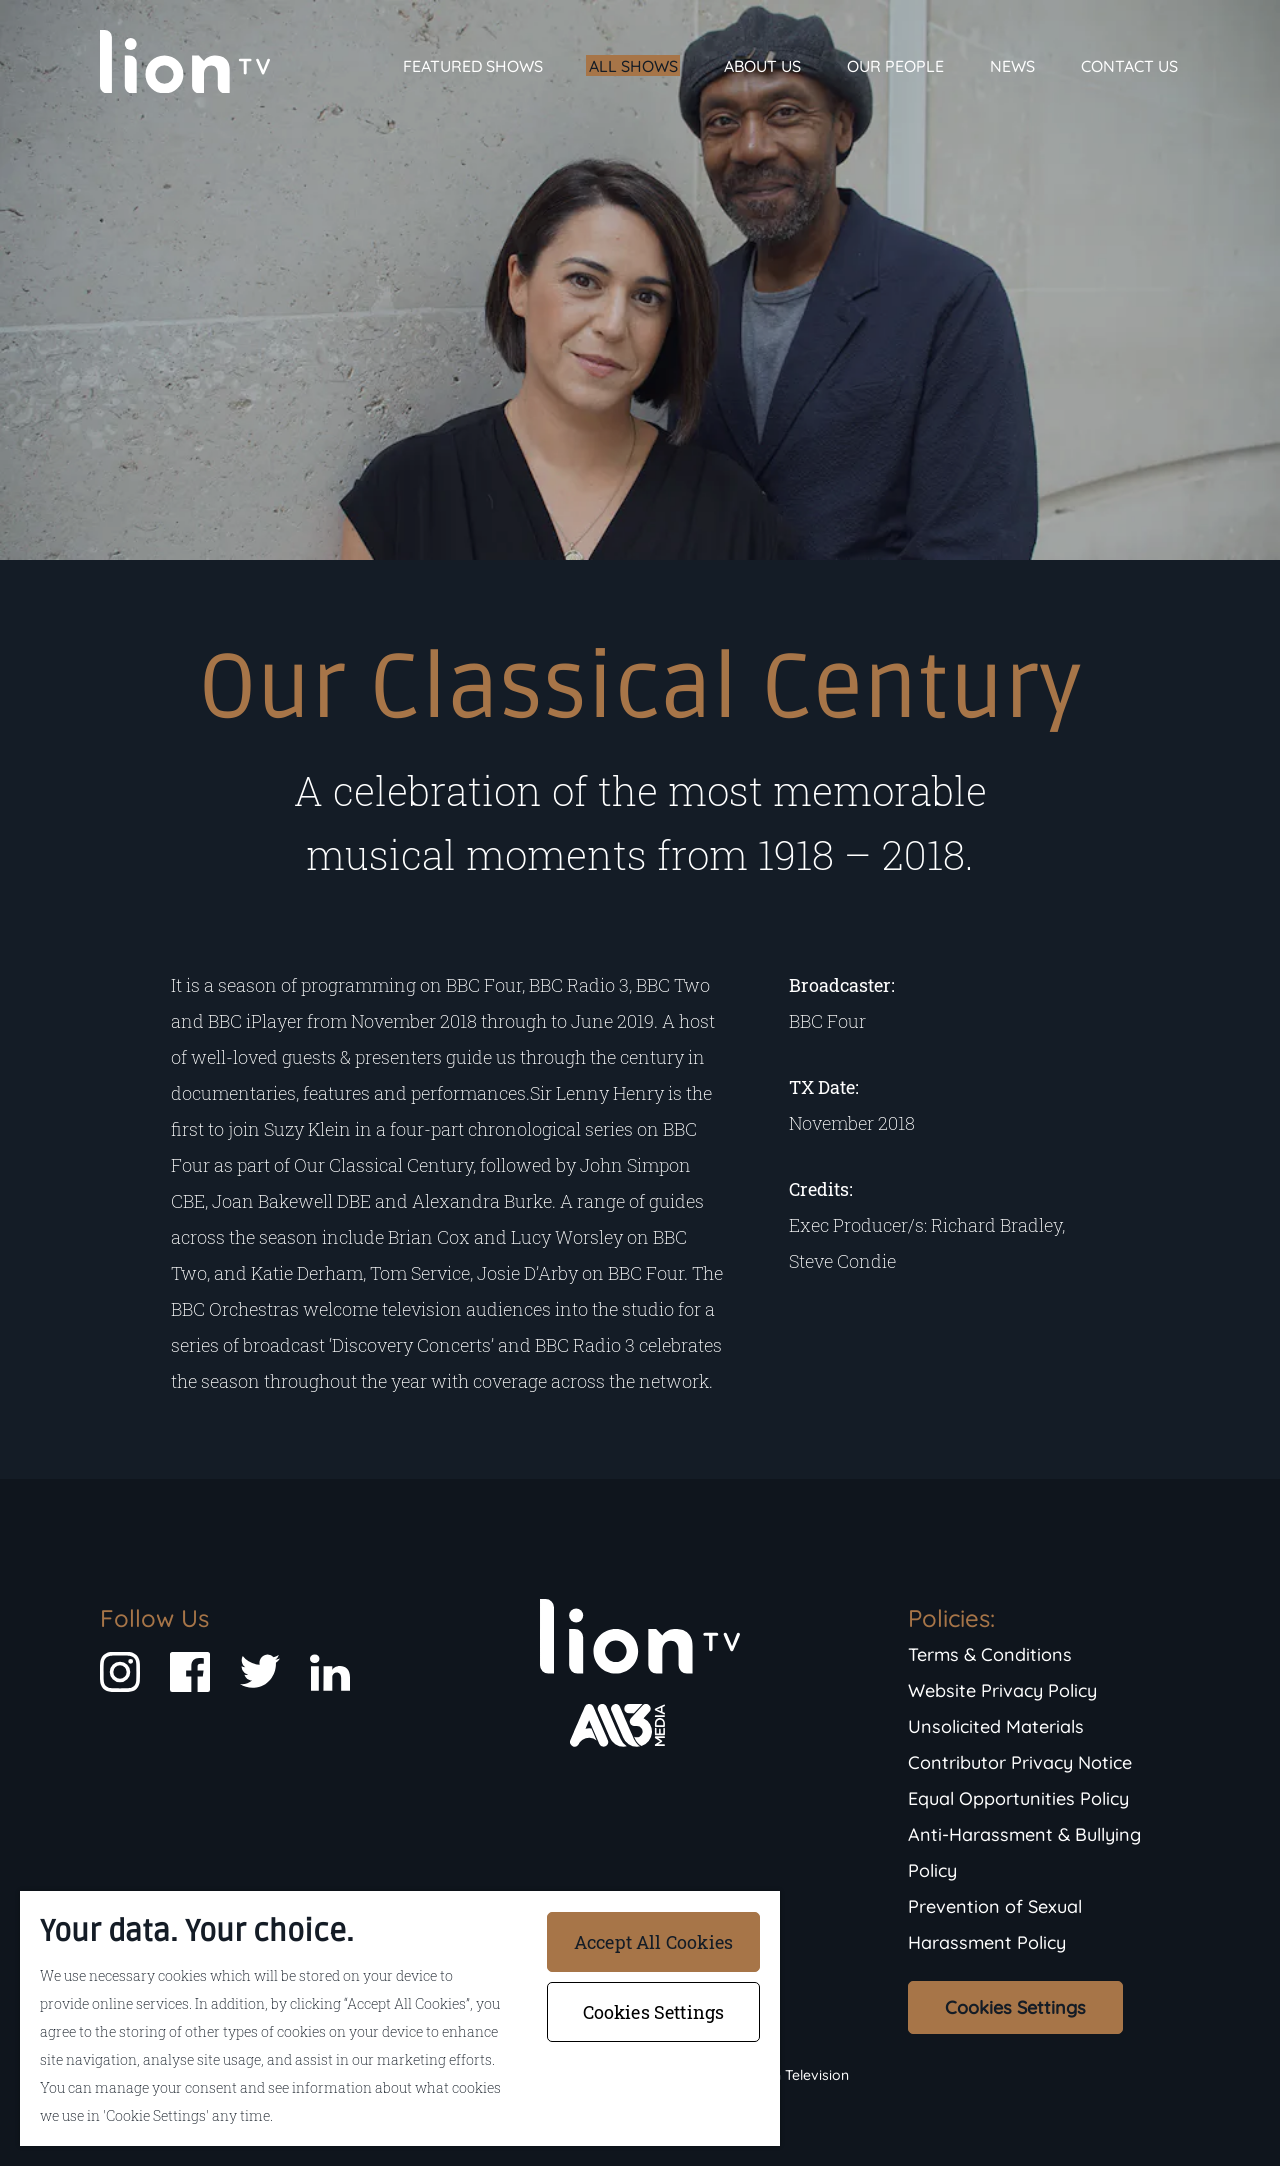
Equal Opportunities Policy (1018, 1798)
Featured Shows (473, 66)
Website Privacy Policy (1002, 1690)
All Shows (633, 66)
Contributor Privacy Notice (1020, 1762)
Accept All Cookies (653, 1942)
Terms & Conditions (990, 1654)
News (1012, 66)
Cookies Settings (1015, 2007)
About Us (762, 66)
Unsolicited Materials (996, 1726)
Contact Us (1129, 66)
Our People (895, 66)
